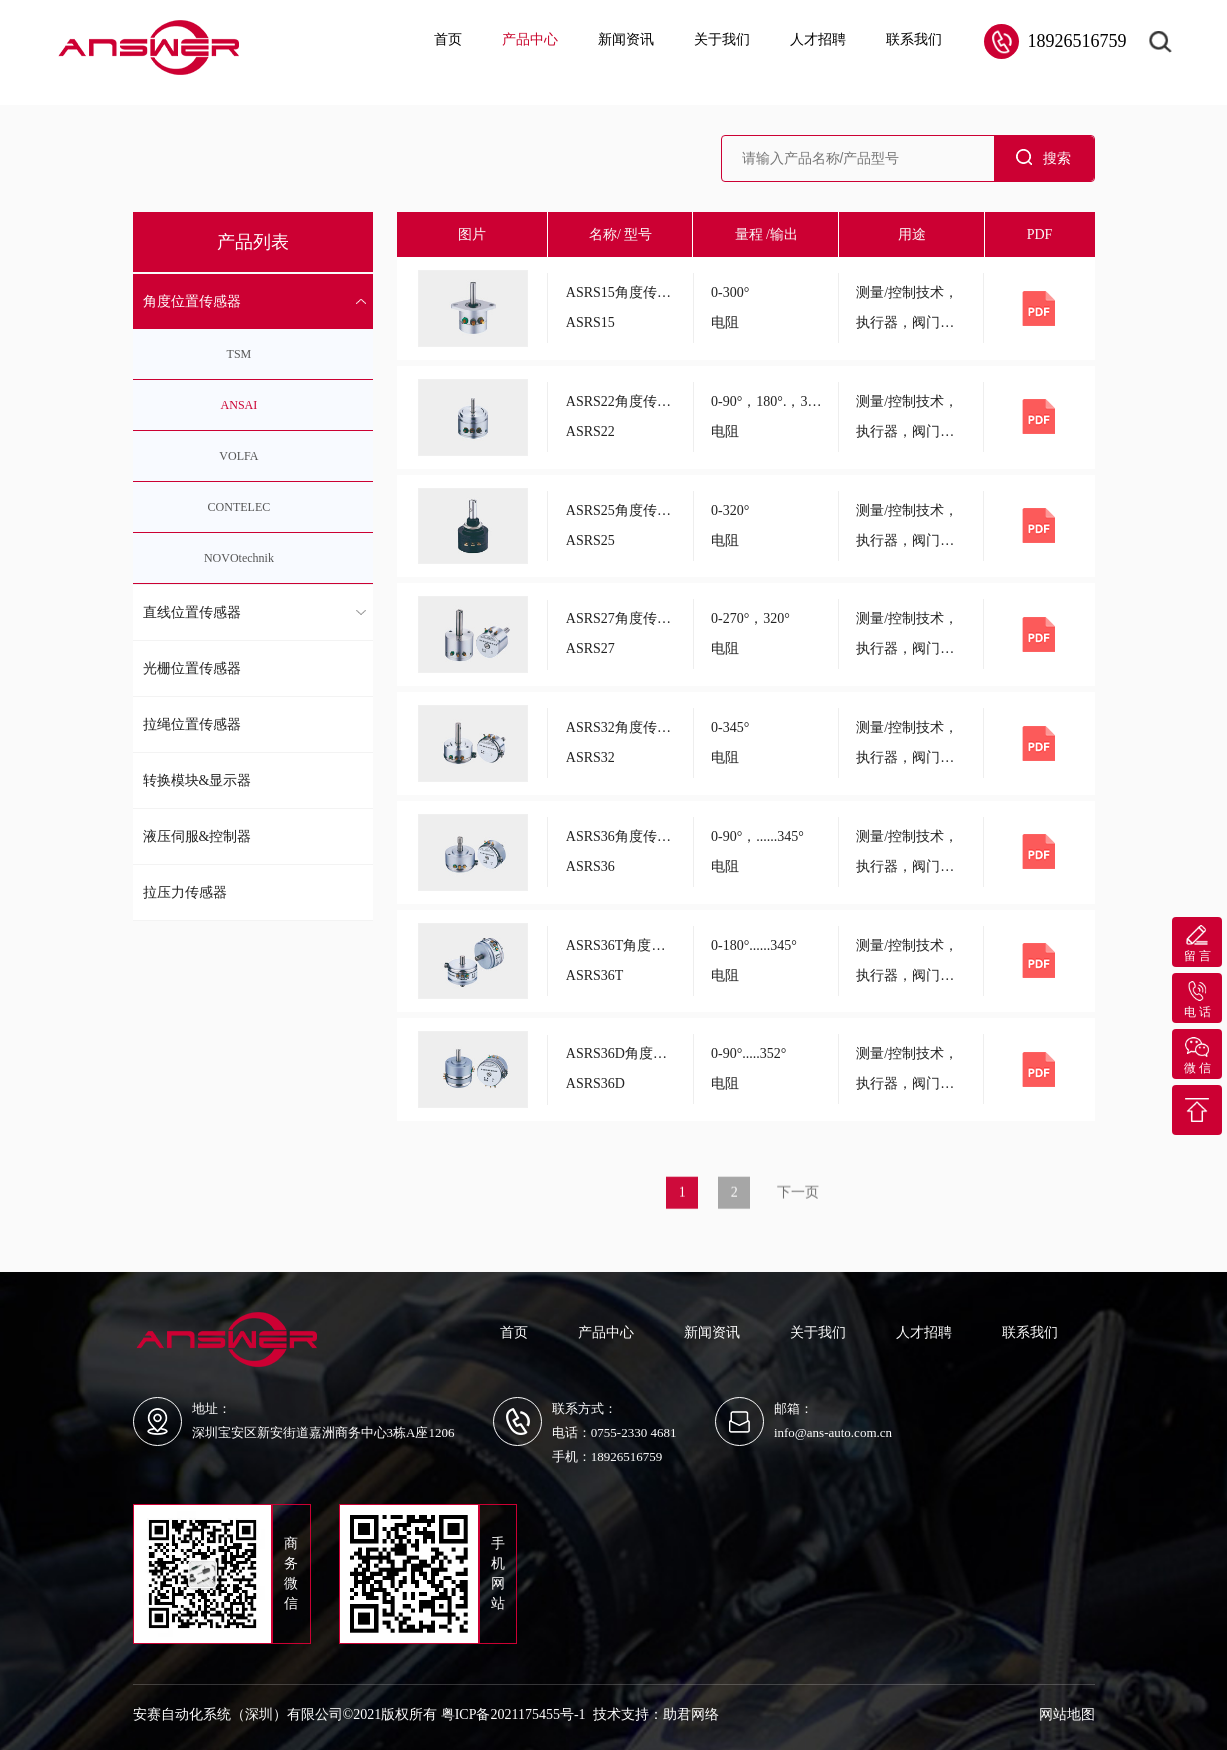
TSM (239, 354)
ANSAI (239, 405)
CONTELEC (239, 507)
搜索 (1044, 157)
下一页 (798, 1203)
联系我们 (914, 39)
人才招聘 (818, 39)
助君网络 (691, 1714)
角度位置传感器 (192, 301)
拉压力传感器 (185, 892)
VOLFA (238, 456)
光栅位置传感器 (192, 668)
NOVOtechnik (239, 558)
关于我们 (722, 39)
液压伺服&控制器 (197, 836)
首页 (448, 39)
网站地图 (1067, 1714)
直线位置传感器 (192, 612)
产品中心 (530, 39)
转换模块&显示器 (197, 780)
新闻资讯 (626, 39)
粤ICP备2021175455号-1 (513, 1714)
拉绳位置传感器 (192, 724)
